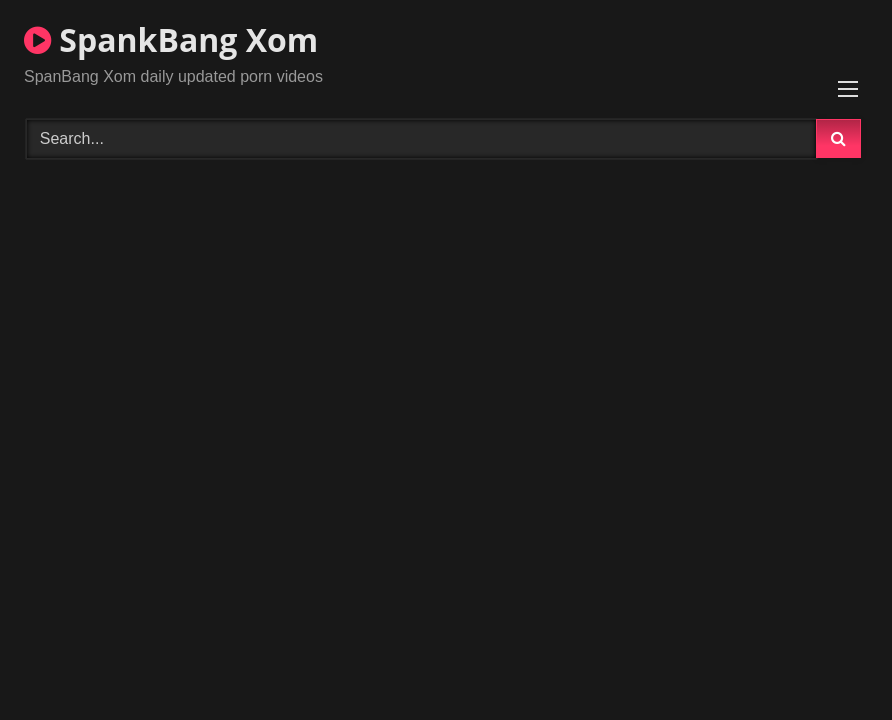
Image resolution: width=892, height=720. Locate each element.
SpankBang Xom (171, 39)
